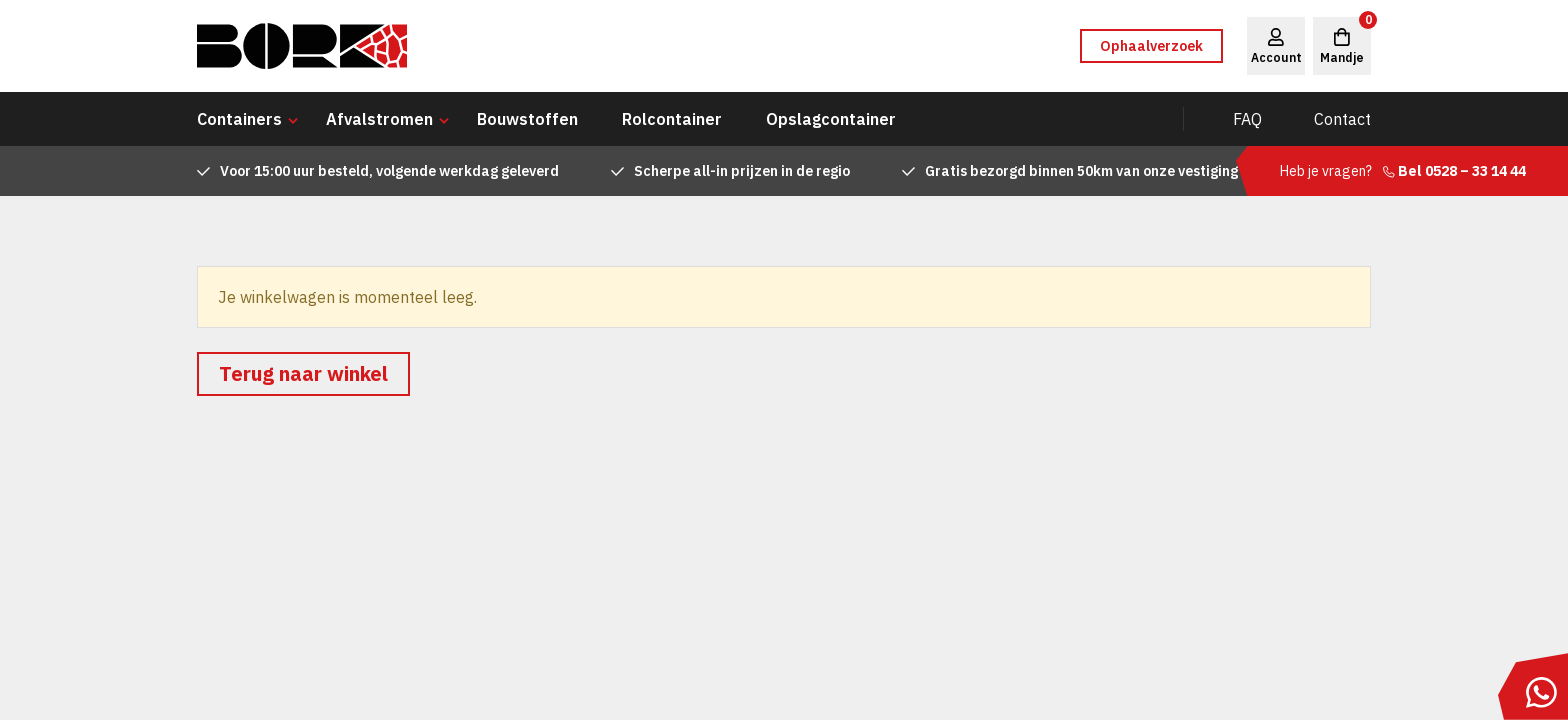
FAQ (1247, 119)
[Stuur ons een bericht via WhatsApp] (1533, 686)
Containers (239, 119)
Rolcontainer (672, 119)
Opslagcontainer (831, 119)
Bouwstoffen (527, 119)
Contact (1342, 119)
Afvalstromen (379, 119)
